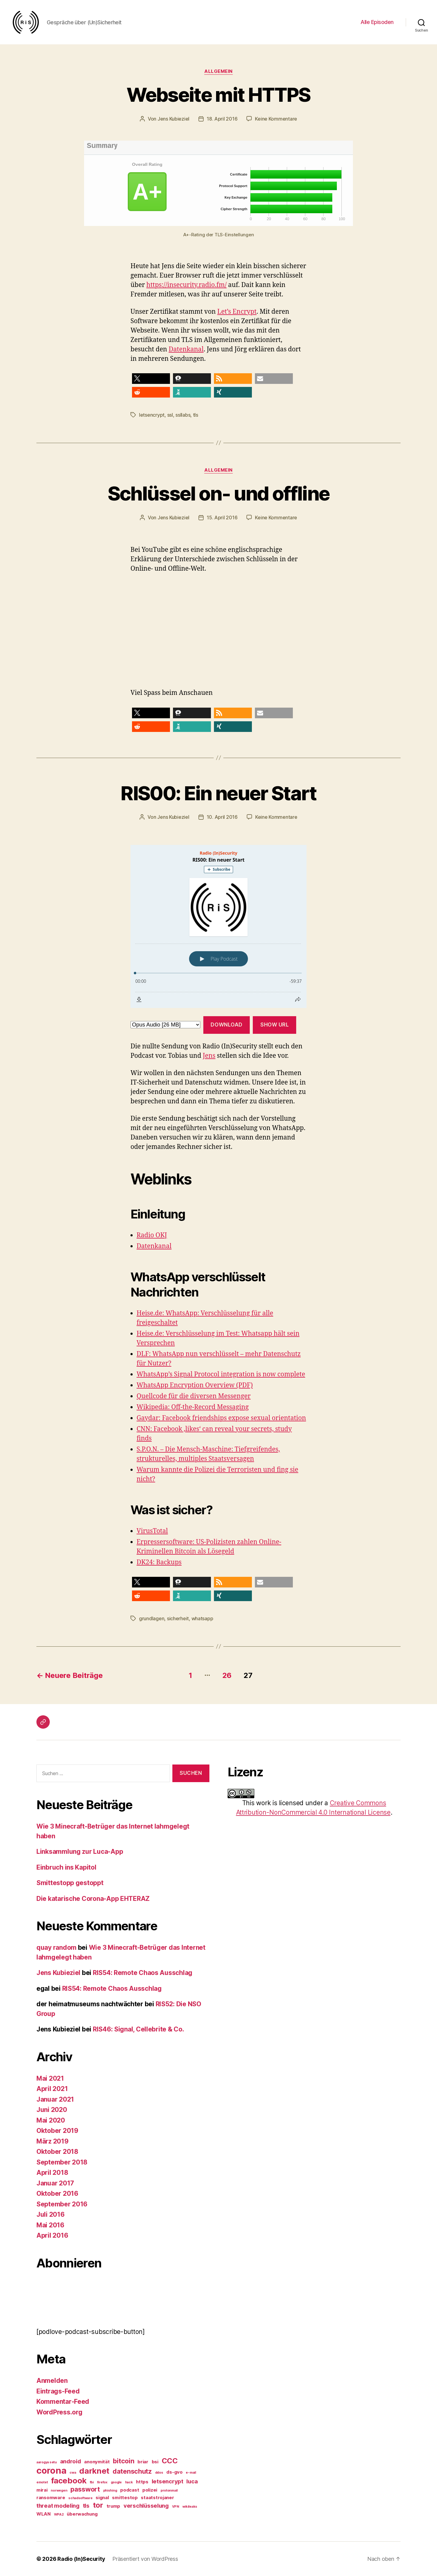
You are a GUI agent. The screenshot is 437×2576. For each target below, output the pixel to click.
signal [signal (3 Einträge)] (102, 2497)
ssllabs (182, 415)
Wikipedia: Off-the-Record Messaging (193, 1407)
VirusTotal (152, 1531)
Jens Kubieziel (173, 119)
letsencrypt (151, 415)
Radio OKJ (152, 1235)
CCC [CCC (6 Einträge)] (170, 2460)
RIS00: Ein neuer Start (218, 793)
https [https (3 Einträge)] (142, 2482)
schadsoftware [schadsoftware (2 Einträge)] (80, 2498)
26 (227, 1675)
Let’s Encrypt (236, 312)
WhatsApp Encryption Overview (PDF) (195, 1385)
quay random (56, 1947)
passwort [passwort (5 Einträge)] (85, 2489)
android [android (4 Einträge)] (70, 2461)
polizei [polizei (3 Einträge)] (149, 2490)
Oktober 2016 (57, 2193)
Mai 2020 (50, 2120)
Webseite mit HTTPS (218, 94)
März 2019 (52, 2141)
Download (226, 1025)
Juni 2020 (51, 2109)
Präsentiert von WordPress (145, 2559)
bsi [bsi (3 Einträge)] (155, 2462)
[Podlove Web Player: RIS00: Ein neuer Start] (218, 926)
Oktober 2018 (57, 2151)
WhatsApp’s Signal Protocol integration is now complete (221, 1374)
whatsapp (202, 1618)
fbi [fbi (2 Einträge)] (92, 2482)
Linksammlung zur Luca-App (79, 1851)
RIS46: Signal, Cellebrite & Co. (138, 2029)
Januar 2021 (55, 2099)
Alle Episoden (377, 22)
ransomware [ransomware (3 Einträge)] (50, 2497)
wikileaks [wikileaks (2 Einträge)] (190, 2507)
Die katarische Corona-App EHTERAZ (93, 1898)
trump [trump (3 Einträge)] (113, 2506)
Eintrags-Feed (58, 2391)
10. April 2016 (222, 817)
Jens (209, 1056)
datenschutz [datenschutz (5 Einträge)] (132, 2471)
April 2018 (52, 2172)
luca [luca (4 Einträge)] (192, 2481)
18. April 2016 (222, 119)
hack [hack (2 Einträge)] (129, 2482)
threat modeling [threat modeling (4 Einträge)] (58, 2505)
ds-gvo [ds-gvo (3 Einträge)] (174, 2472)
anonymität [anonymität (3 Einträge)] (97, 2462)
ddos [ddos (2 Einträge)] (159, 2473)
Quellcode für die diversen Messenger (194, 1396)
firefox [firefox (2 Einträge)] (102, 2482)
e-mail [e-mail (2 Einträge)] (191, 2473)
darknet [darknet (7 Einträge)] (94, 2470)
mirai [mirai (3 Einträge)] (42, 2490)
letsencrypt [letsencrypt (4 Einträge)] (167, 2481)
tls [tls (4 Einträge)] (86, 2505)
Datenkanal (186, 349)
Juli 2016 (50, 2214)
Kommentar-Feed (62, 2401)
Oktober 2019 (57, 2130)
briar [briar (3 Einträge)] (142, 2462)
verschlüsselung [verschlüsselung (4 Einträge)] (146, 2505)
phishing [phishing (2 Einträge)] (110, 2490)
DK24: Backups (159, 1562)
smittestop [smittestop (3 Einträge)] (124, 2497)
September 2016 (61, 2204)
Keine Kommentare (276, 119)
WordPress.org (59, 2412)
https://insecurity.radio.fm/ (186, 285)
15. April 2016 (222, 517)
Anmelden (52, 2380)
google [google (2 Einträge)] (116, 2482)
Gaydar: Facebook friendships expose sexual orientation (221, 1418)
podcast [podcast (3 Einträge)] (129, 2490)
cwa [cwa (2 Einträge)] (72, 2473)
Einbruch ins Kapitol (66, 1867)
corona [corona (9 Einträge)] (51, 2470)
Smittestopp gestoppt (69, 1883)
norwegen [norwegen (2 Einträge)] (59, 2490)
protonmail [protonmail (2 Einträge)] (169, 2490)
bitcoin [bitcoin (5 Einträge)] (123, 2461)
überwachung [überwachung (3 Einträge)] (82, 2514)
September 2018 (61, 2162)
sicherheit (178, 1618)
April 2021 (52, 2089)
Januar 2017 (55, 2183)
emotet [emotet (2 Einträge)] (42, 2482)
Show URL (274, 1025)
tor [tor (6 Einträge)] (98, 2505)
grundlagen (151, 1618)
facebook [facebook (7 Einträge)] (68, 2480)
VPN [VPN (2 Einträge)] (175, 2507)
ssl (170, 415)
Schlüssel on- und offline (219, 493)
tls (195, 415)
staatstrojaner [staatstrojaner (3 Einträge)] (157, 2497)
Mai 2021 (50, 2078)
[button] (151, 378)
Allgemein (218, 71)
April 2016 (52, 2235)
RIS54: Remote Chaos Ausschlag (142, 1972)
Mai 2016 (50, 2225)
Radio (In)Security (81, 2559)
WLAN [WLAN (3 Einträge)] (43, 2514)
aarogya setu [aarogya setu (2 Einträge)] (46, 2462)
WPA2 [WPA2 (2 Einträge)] (59, 2514)
